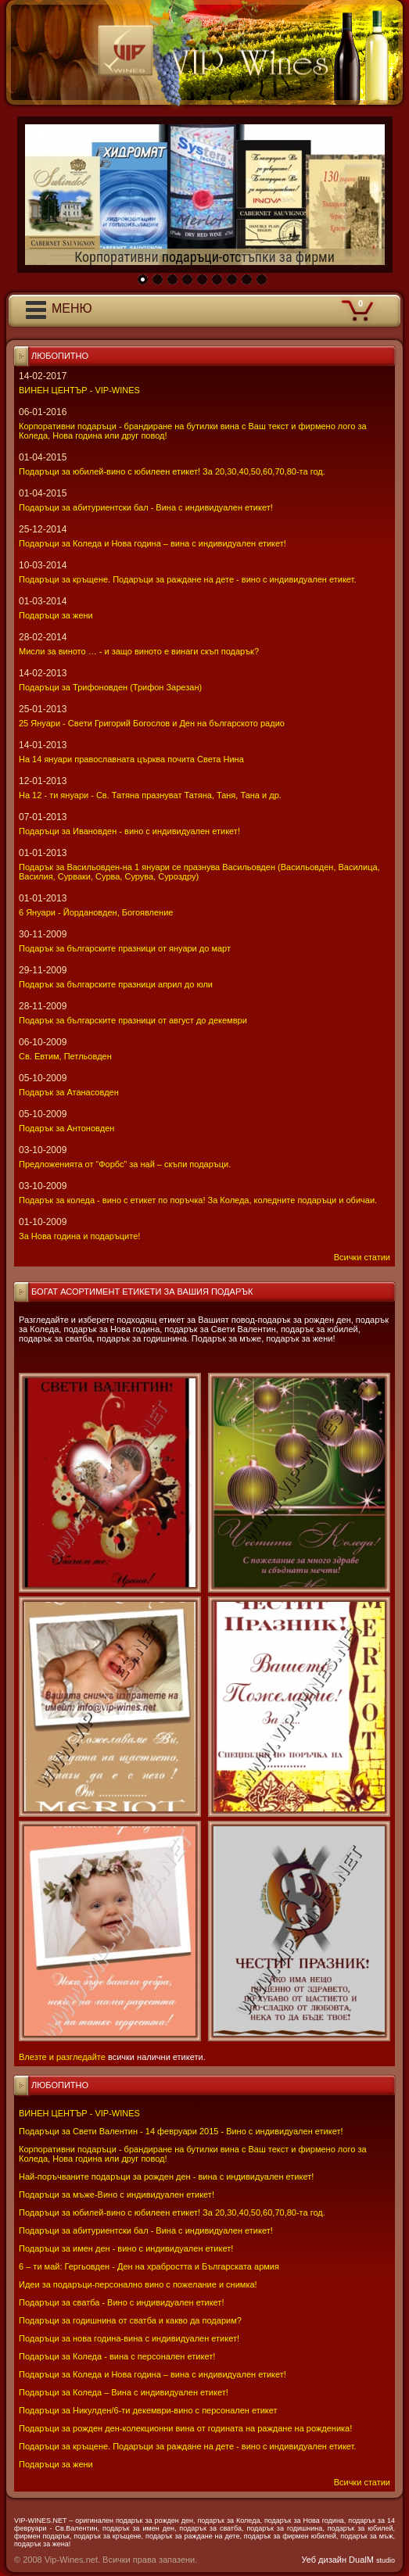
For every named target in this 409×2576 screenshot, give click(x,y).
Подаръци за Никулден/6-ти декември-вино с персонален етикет (148, 2410)
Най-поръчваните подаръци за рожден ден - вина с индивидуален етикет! (166, 2176)
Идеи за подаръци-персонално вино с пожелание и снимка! (138, 2284)
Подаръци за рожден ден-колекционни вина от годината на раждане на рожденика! (185, 2428)
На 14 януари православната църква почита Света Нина (131, 759)
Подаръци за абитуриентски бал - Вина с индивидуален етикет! (146, 2230)
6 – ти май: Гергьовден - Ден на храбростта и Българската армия (149, 2266)
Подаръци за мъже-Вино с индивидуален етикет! (116, 2194)
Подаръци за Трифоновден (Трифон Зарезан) (110, 687)
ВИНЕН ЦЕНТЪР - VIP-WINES (79, 2113)
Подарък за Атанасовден (69, 1092)
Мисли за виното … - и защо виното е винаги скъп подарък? (139, 651)
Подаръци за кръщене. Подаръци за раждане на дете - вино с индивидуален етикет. (187, 2446)
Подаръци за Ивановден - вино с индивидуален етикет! (129, 831)
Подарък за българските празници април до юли (116, 984)
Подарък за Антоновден (66, 1128)
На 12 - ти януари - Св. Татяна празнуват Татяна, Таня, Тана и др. (150, 795)
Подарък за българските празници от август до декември (133, 1020)
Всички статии (362, 2482)
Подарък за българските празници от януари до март (125, 948)
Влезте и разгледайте (62, 2057)
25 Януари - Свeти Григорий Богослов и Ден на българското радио (152, 723)
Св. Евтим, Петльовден (65, 1056)
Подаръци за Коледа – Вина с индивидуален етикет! (123, 2392)
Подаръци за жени (56, 2464)
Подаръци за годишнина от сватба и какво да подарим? (130, 2320)
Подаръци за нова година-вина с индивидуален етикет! (129, 2338)
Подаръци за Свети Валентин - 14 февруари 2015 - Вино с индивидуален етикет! (181, 2131)
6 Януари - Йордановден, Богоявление (96, 912)
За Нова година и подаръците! (79, 1236)
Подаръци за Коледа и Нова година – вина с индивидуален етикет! (152, 2374)
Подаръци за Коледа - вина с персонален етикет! (117, 2356)
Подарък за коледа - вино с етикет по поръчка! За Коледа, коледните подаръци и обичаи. (198, 1200)
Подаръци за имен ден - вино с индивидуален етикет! (126, 2248)
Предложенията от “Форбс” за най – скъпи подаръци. (125, 1164)
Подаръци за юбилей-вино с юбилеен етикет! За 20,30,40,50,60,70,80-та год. (172, 2212)
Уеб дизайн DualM (348, 2559)
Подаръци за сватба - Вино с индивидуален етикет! (121, 2302)
